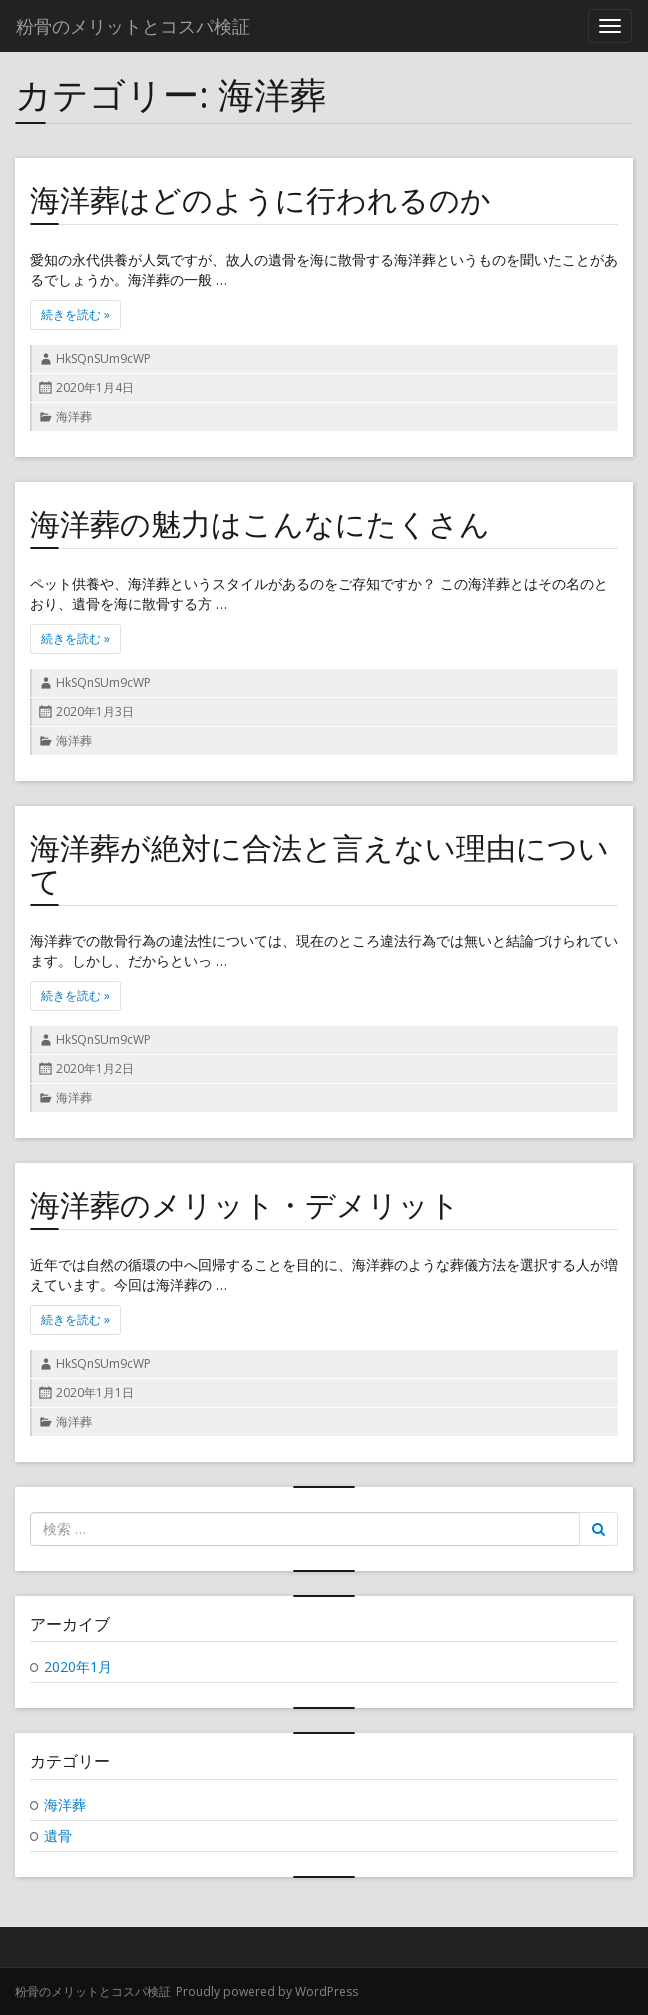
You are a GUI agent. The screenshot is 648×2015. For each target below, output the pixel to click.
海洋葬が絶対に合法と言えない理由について (319, 864)
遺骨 (58, 1835)
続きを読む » (81, 314)
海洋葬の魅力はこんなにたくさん (260, 523)
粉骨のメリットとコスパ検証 (93, 1991)
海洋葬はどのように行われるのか (260, 199)
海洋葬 (74, 416)
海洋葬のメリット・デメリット (245, 1204)
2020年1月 (78, 1666)
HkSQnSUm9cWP (103, 358)
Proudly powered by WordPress (267, 1991)
